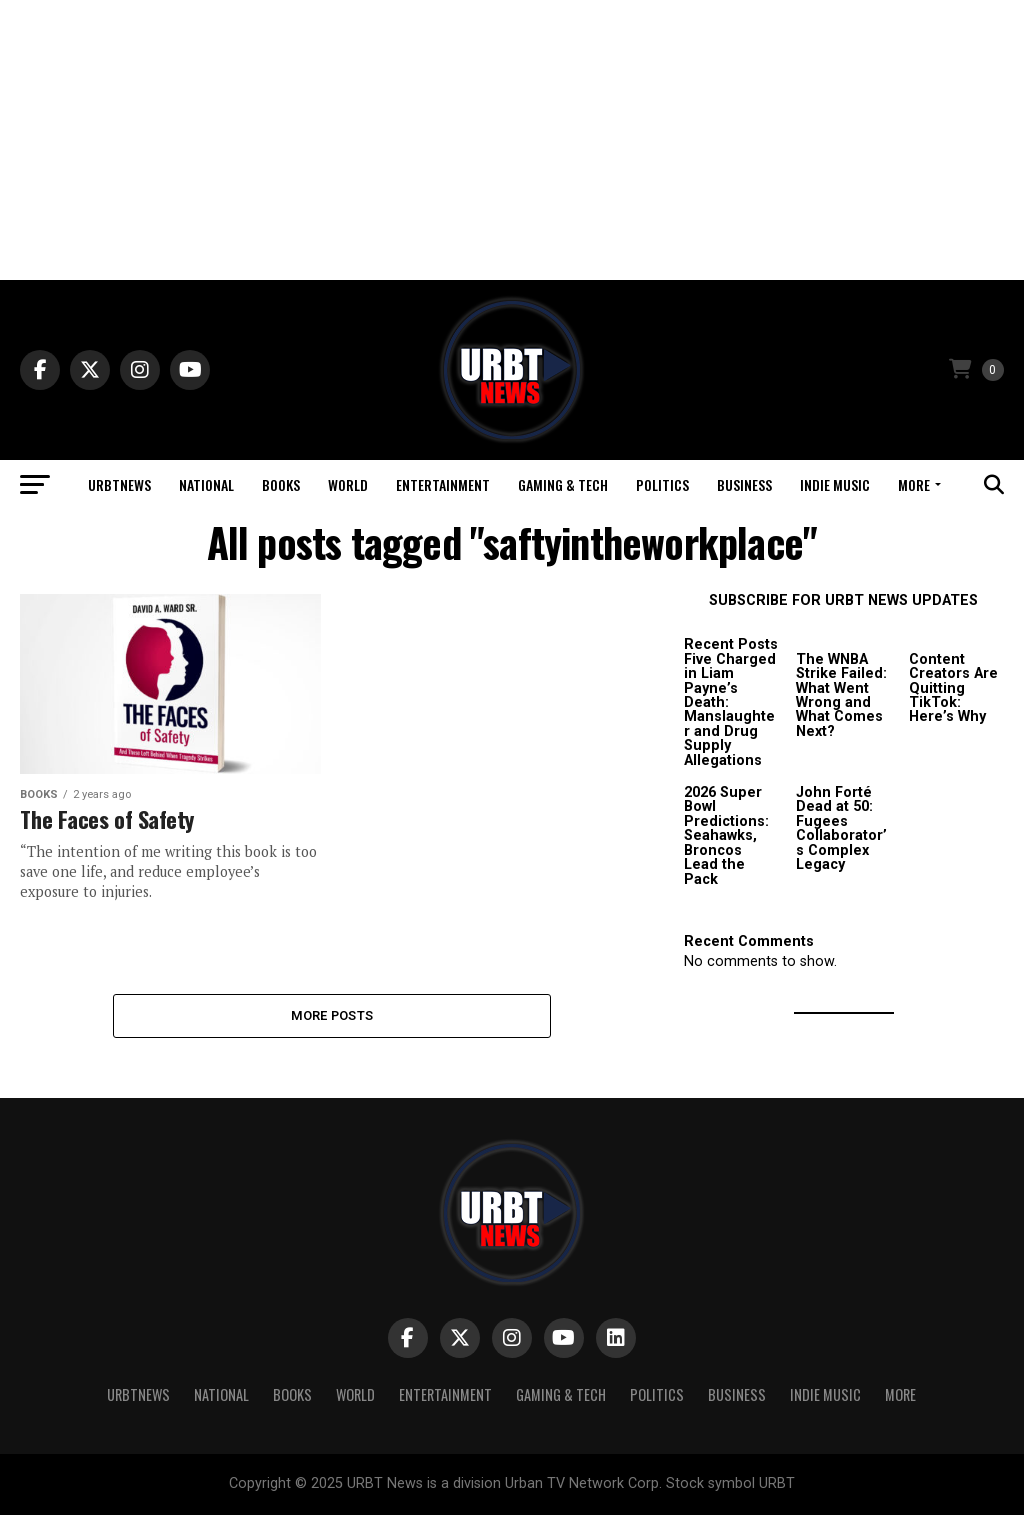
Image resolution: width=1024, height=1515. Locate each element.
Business (744, 484)
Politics (662, 484)
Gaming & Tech (563, 484)
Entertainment (443, 484)
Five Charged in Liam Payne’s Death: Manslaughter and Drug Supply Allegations (730, 710)
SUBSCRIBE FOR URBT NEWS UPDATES (843, 600)
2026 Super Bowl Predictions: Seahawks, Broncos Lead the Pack (726, 835)
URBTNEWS (119, 484)
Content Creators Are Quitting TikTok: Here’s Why (953, 688)
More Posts (332, 1015)
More (914, 484)
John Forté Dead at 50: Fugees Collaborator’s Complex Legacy (841, 828)
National (206, 484)
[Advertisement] (512, 140)
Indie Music (835, 484)
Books (281, 484)
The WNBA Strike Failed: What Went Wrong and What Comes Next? (841, 695)
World (348, 484)
